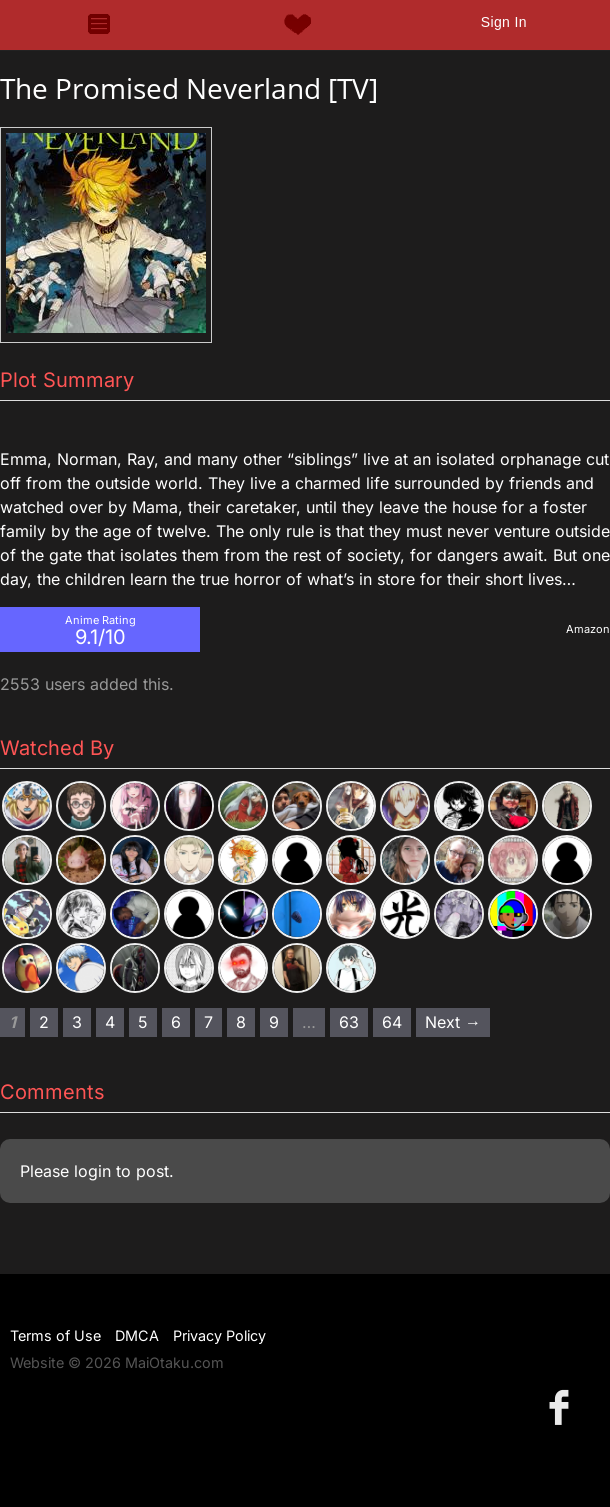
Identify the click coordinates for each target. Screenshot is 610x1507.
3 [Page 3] (77, 1022)
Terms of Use (55, 1335)
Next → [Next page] (453, 1022)
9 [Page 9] (274, 1022)
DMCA (137, 1335)
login (92, 1171)
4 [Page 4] (110, 1022)
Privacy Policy (219, 1335)
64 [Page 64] (392, 1022)
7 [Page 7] (208, 1022)
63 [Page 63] (349, 1022)
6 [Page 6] (176, 1022)
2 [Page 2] (44, 1022)
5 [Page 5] (143, 1022)
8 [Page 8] (241, 1022)
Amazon (588, 629)
